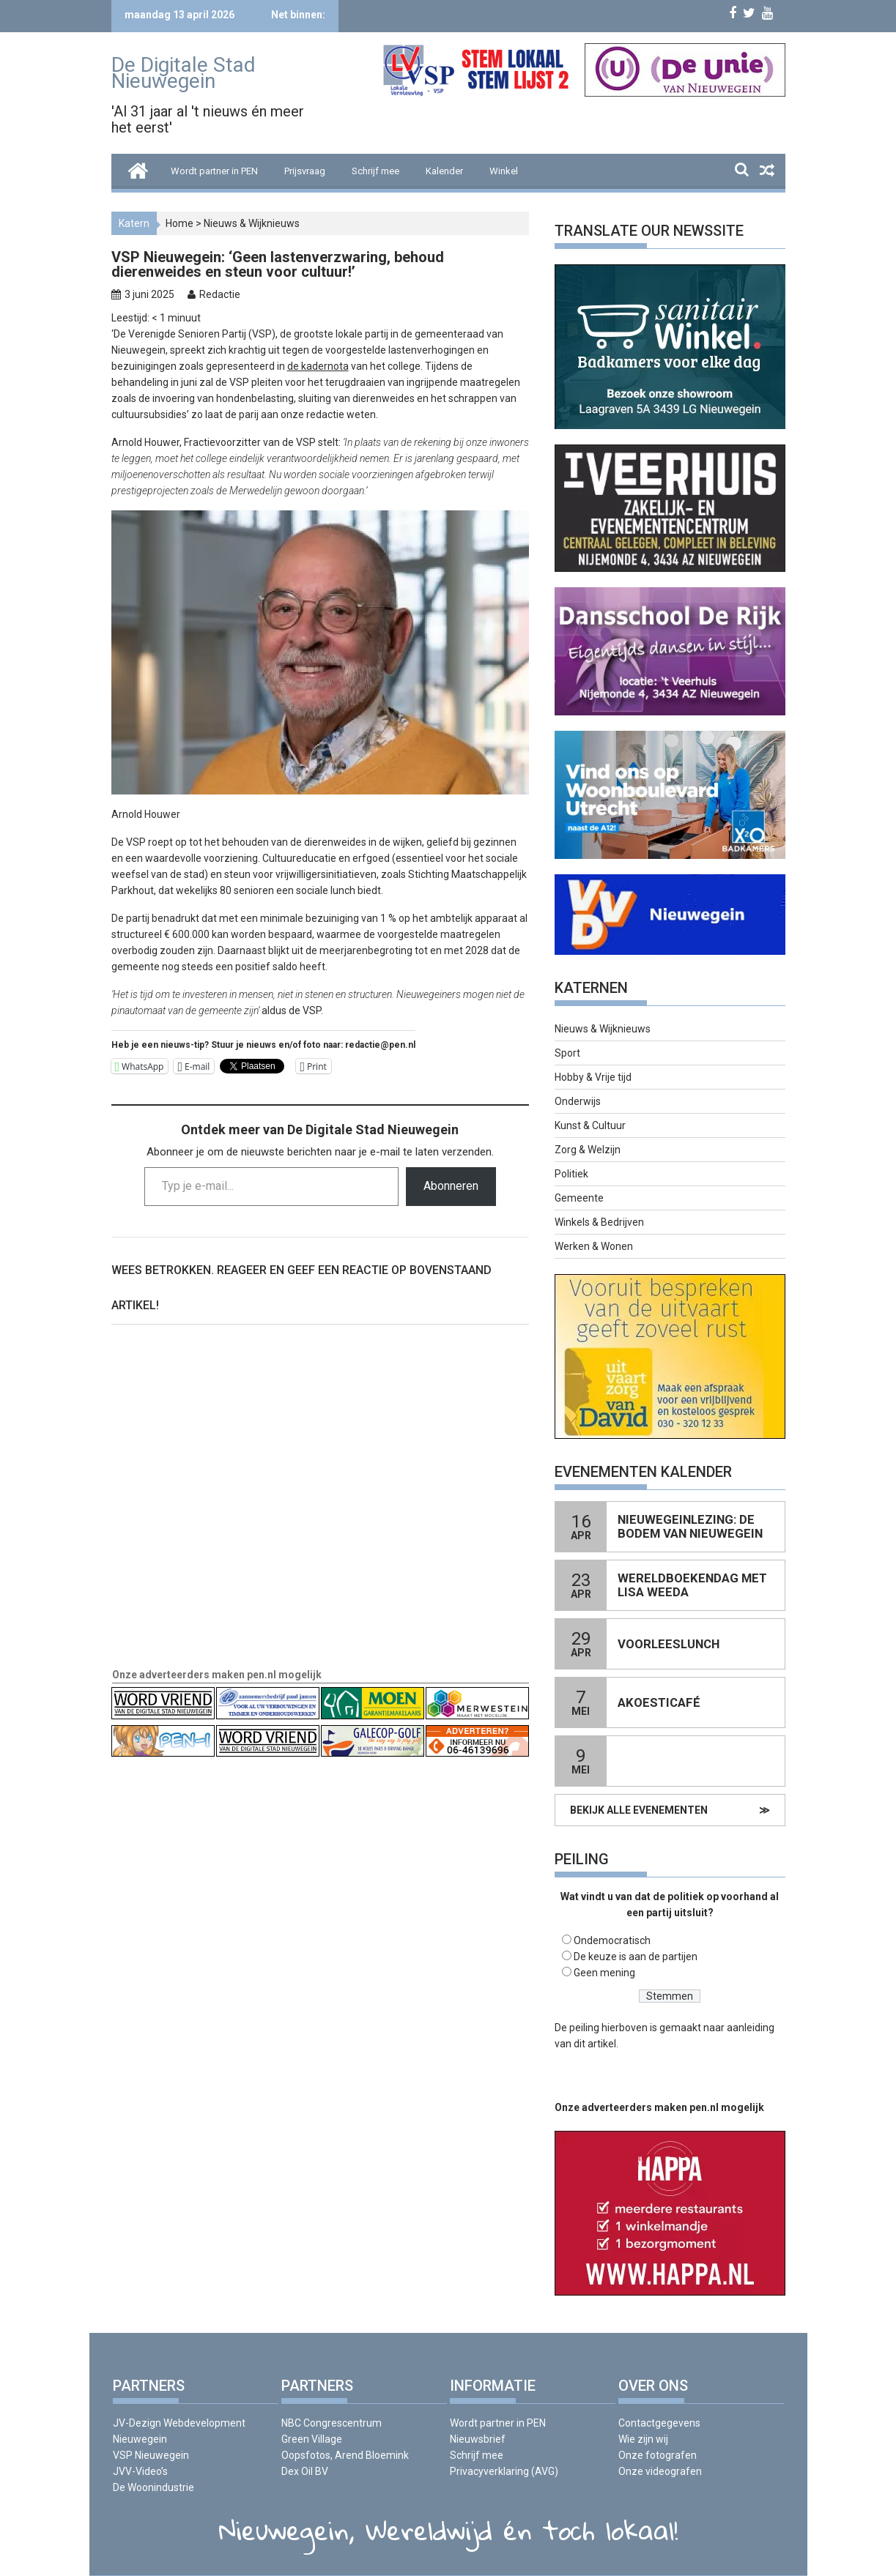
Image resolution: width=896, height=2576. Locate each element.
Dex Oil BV (304, 2471)
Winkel (503, 170)
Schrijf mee (375, 170)
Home (179, 223)
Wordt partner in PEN (214, 170)
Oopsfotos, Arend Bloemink (345, 2455)
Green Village (311, 2439)
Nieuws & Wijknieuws (252, 223)
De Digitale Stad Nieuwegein (183, 73)
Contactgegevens (659, 2423)
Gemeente (579, 1198)
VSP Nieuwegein (151, 2455)
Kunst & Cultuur (590, 1125)
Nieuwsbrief (478, 2439)
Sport (567, 1053)
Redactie (219, 294)
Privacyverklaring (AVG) (504, 2471)
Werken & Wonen (594, 1246)
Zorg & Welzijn (588, 1149)
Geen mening (604, 1972)
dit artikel (595, 2044)
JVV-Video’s (140, 2471)
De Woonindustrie (153, 2487)
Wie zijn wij (643, 2439)
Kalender (444, 170)
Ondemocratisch (612, 1940)
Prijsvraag (304, 170)
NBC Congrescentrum (331, 2423)
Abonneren (450, 1186)
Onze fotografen (657, 2455)
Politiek (571, 1174)
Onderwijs (578, 1101)
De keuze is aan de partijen (635, 1956)
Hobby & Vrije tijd (593, 1077)
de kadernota (318, 366)
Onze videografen (660, 2471)
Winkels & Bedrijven (599, 1222)
